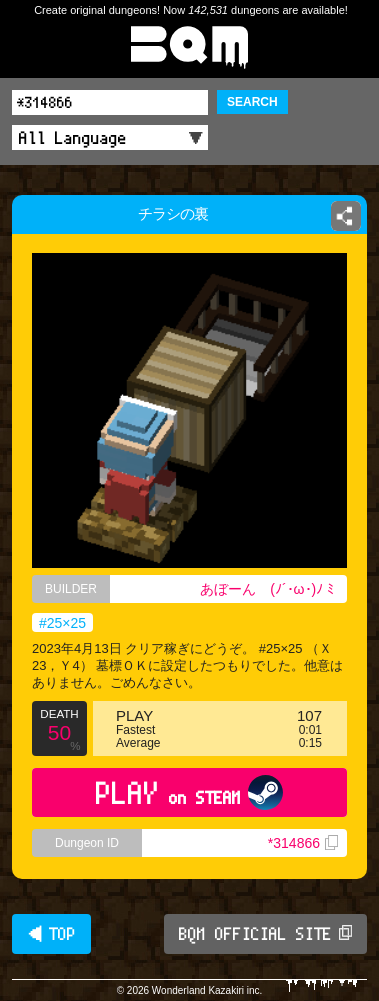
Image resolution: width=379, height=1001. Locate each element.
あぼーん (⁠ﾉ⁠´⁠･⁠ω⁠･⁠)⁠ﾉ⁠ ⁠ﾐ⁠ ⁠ (269, 589)
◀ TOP (51, 934)
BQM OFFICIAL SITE (265, 934)
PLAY (189, 792)
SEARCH (252, 102)
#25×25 (62, 623)
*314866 (303, 843)
